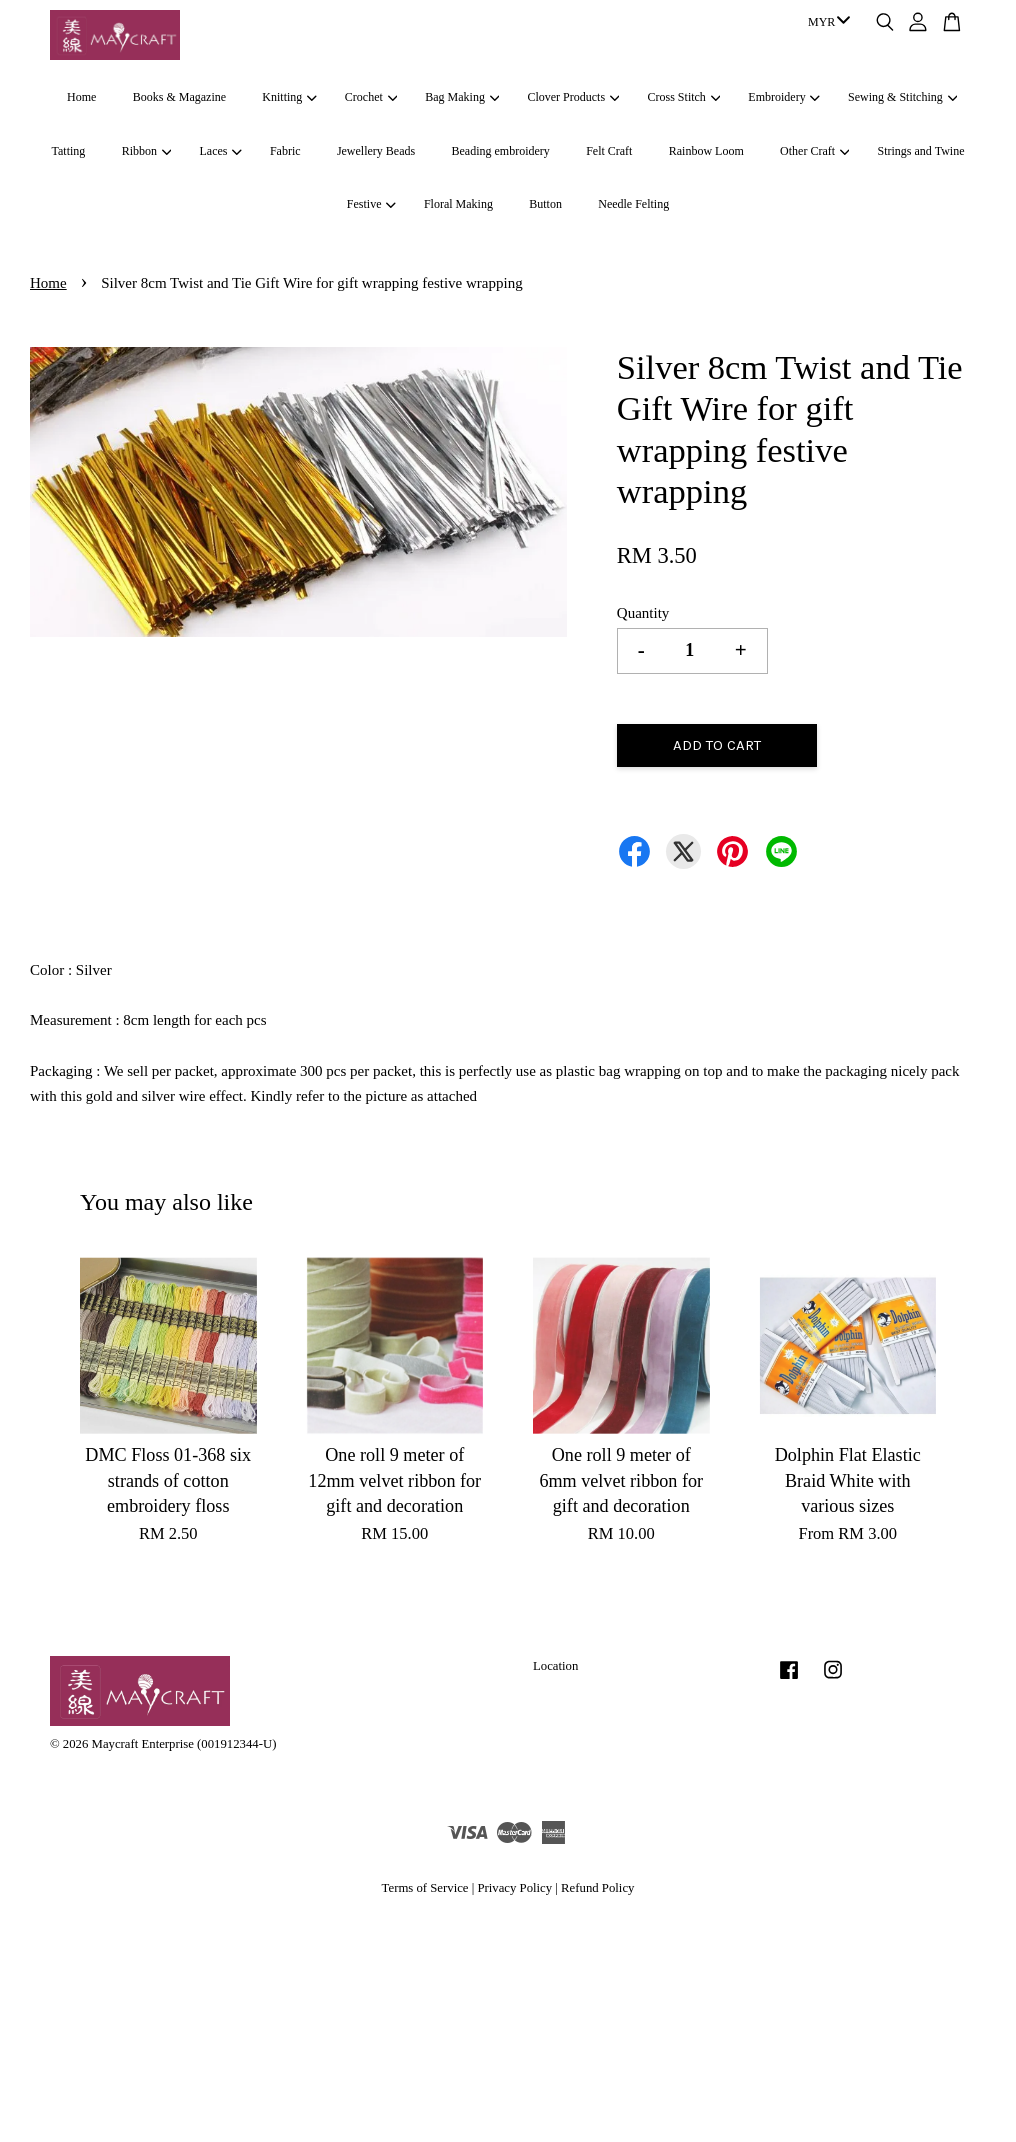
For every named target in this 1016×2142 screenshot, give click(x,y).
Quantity (643, 613)
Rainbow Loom (706, 151)
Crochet (371, 97)
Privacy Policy (514, 1888)
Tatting (69, 151)
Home (81, 97)
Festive (371, 204)
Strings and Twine (921, 151)
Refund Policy (597, 1888)
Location (555, 1666)
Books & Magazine (179, 97)
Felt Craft (609, 151)
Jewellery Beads (376, 151)
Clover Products (573, 97)
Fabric (285, 151)
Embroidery (784, 97)
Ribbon (147, 151)
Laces (220, 151)
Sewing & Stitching (902, 97)
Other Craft (814, 151)
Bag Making (462, 97)
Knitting (289, 97)
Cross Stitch (684, 97)
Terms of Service (425, 1888)
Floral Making (458, 204)
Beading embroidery (501, 151)
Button (545, 204)
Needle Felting (633, 204)
